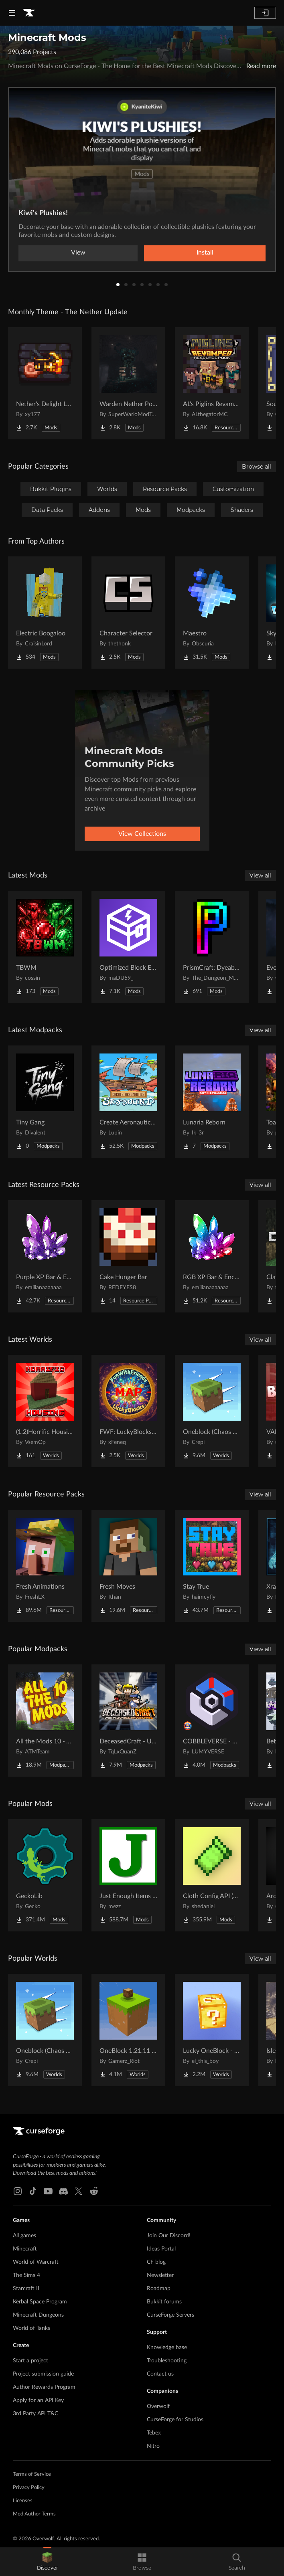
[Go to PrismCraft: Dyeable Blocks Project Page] (212, 947)
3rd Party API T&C (35, 2413)
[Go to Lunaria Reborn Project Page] (212, 1101)
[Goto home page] (28, 12)
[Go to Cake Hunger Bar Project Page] (128, 1256)
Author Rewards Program (44, 2387)
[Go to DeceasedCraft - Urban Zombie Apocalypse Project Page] (128, 1720)
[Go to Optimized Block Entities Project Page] (128, 947)
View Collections (142, 834)
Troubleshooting (167, 2361)
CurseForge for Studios (175, 2419)
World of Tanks (31, 2328)
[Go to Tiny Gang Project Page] (45, 1101)
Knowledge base (167, 2347)
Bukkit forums (164, 2302)
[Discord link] (63, 2191)
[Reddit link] (94, 2191)
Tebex (154, 2433)
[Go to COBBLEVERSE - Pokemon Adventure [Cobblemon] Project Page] (212, 1720)
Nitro (153, 2446)
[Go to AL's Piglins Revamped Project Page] (212, 383)
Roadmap (158, 2288)
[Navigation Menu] (12, 13)
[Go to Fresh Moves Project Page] (128, 1566)
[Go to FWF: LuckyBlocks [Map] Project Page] (128, 1411)
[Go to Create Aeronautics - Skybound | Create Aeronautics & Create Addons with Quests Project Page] (128, 1101)
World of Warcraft (36, 2262)
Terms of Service (32, 2474)
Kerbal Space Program (40, 2302)
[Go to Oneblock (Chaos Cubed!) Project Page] (212, 1411)
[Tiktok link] (33, 2191)
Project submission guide (43, 2374)
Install (205, 252)
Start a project (30, 2361)
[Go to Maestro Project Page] (212, 612)
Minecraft (25, 2249)
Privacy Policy (29, 2487)
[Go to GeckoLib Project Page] (45, 1875)
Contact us (160, 2374)
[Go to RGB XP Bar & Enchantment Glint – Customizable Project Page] (212, 1256)
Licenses (22, 2500)
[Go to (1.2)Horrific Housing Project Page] (45, 1411)
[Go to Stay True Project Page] (212, 1566)
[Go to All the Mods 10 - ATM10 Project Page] (45, 1720)
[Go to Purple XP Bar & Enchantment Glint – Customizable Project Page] (45, 1256)
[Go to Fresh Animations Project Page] (45, 1566)
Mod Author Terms (34, 2514)
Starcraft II (26, 2288)
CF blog (156, 2262)
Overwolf (158, 2406)
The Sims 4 (26, 2275)
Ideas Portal (161, 2249)
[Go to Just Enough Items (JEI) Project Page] (128, 1875)
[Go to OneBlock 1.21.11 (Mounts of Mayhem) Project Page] (128, 2030)
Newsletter (160, 2275)
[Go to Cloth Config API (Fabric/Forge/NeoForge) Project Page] (212, 1875)
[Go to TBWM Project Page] (45, 947)
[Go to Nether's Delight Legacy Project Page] (45, 383)
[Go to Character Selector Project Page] (128, 612)
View (78, 252)
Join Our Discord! (169, 2235)
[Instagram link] (17, 2191)
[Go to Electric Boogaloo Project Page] (45, 612)
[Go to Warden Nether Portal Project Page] (128, 383)
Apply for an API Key (38, 2400)
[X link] (78, 2191)
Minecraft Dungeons (38, 2315)
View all (260, 875)
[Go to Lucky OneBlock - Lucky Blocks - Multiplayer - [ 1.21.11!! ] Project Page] (212, 2030)
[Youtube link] (48, 2191)
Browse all (256, 466)
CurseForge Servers (170, 2315)
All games (24, 2235)
